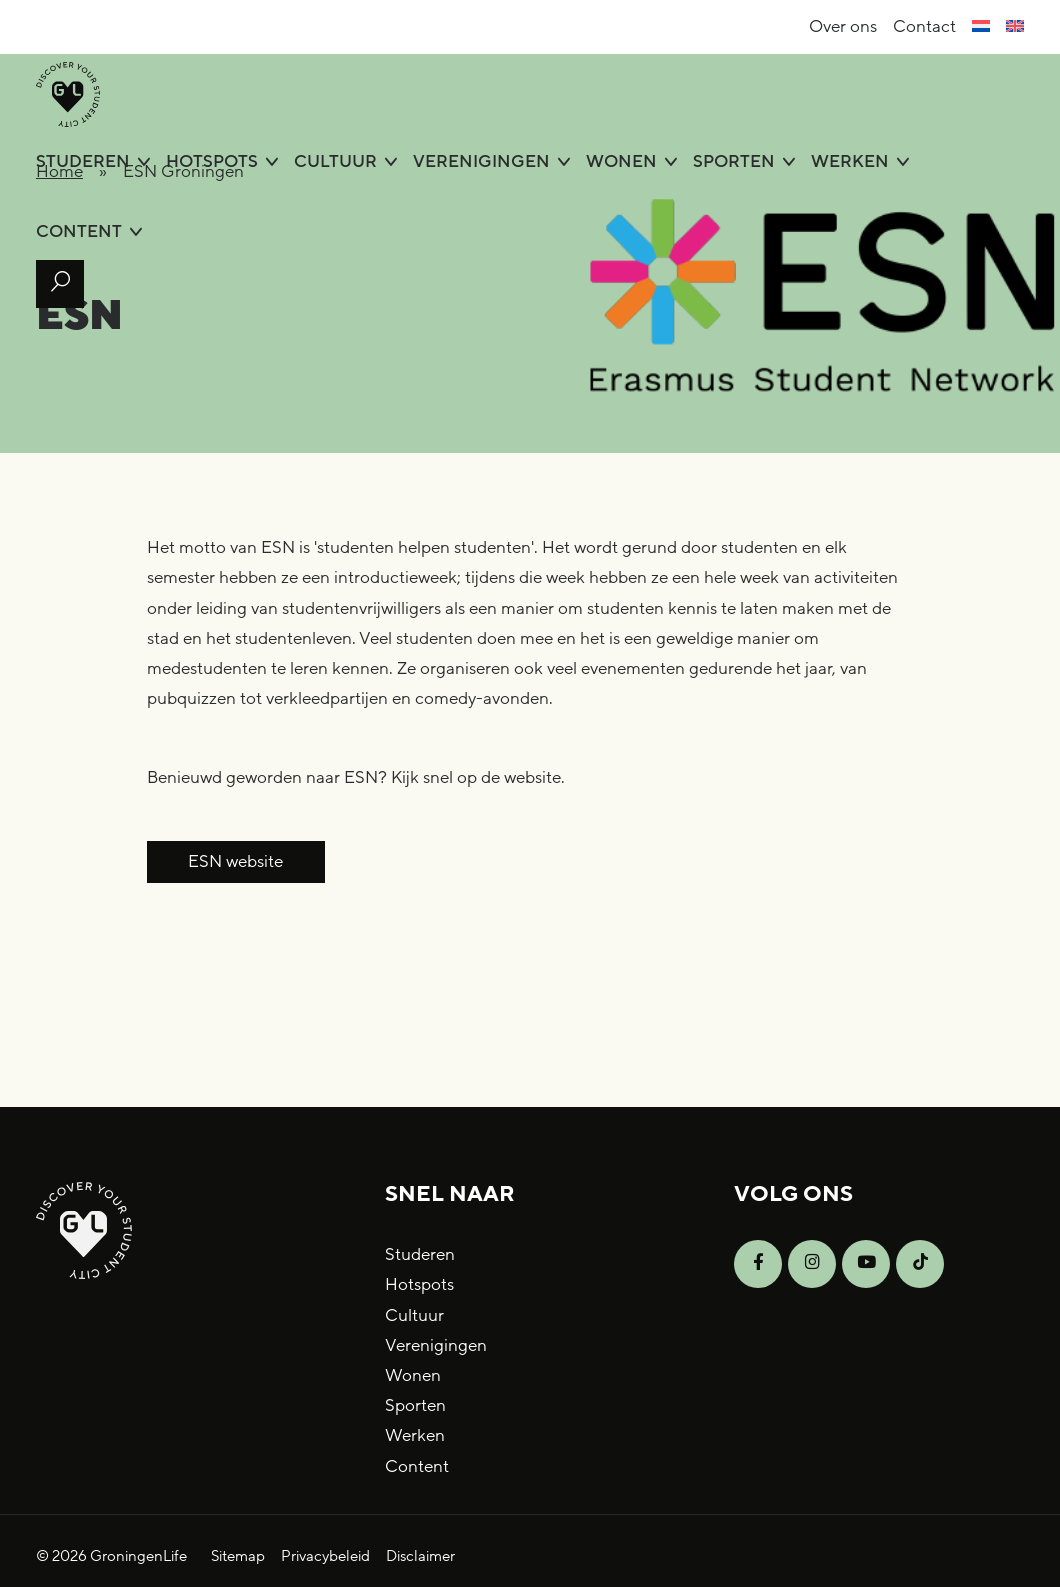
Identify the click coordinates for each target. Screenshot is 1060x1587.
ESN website (235, 861)
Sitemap (238, 1556)
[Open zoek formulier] (60, 284)
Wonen (621, 161)
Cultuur (335, 161)
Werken (850, 161)
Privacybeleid (325, 1556)
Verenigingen (481, 161)
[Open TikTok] (920, 1264)
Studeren (83, 161)
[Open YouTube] (866, 1264)
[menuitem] (981, 27)
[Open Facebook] (758, 1264)
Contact (924, 26)
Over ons (843, 26)
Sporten (734, 161)
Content (79, 231)
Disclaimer (420, 1556)
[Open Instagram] (812, 1264)
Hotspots (212, 161)
